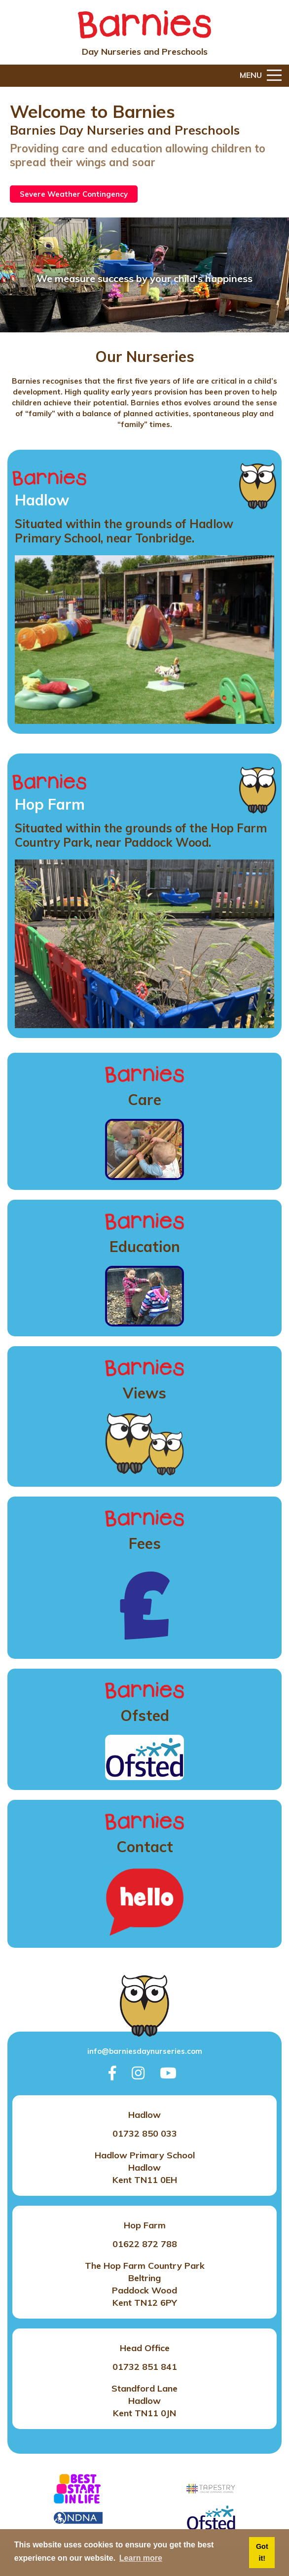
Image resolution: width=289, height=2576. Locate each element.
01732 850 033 (144, 2133)
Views (144, 1393)
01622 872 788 (144, 2244)
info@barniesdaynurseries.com (144, 2051)
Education (144, 1246)
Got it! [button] (262, 2552)
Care (144, 1099)
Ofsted (144, 1715)
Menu (261, 76)
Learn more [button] (140, 2558)
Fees (145, 1543)
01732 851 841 (144, 2366)
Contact (144, 1846)
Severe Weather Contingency (74, 194)
